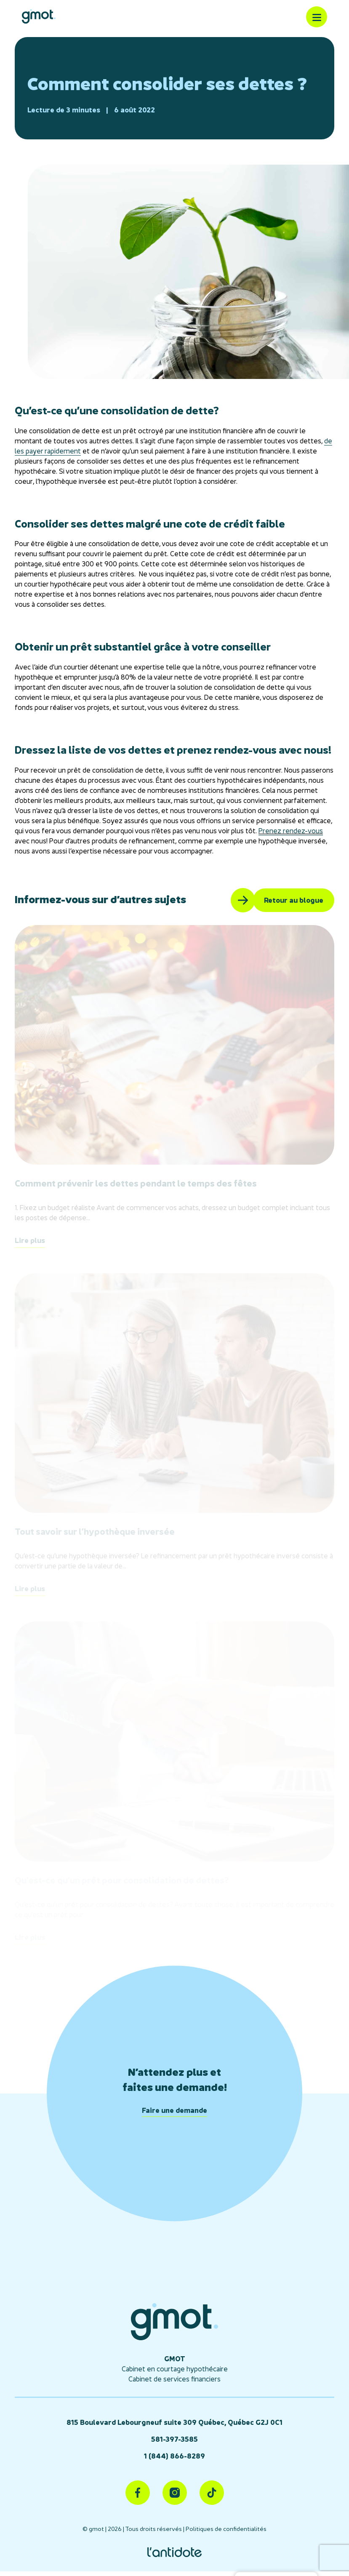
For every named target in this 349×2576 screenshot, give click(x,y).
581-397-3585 (174, 2439)
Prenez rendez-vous (290, 831)
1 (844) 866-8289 (174, 2456)
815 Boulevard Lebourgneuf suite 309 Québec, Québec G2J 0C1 (174, 2422)
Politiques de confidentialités (226, 2528)
